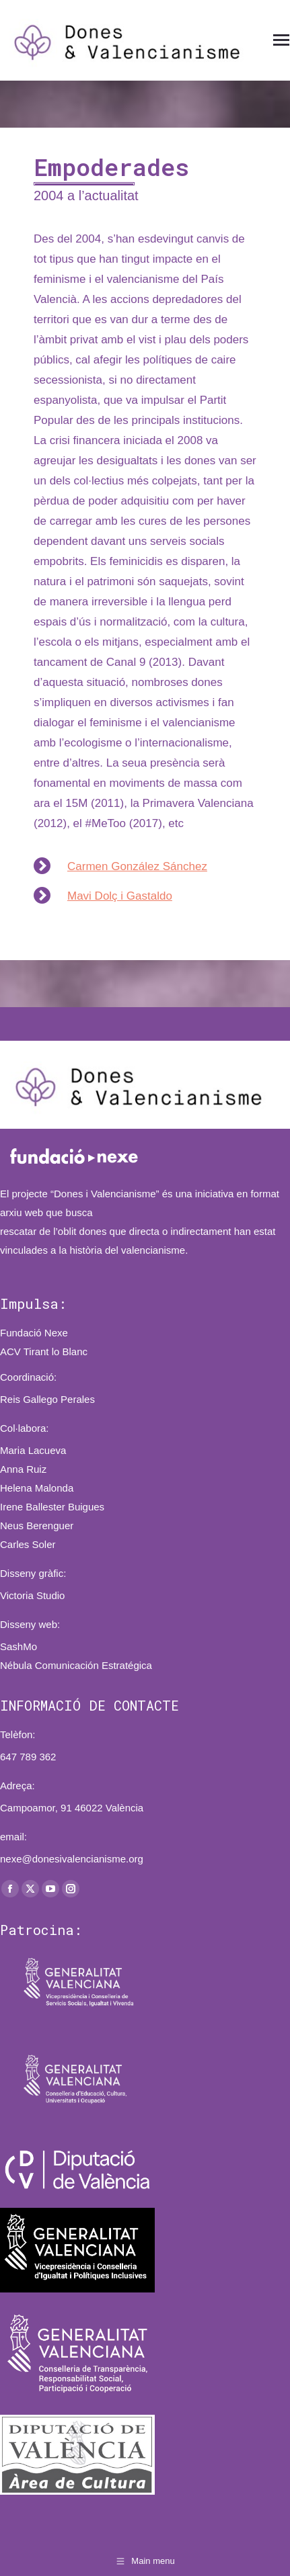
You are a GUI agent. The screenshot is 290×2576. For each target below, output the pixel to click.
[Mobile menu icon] (281, 40)
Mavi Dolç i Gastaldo (119, 896)
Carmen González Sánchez (137, 866)
